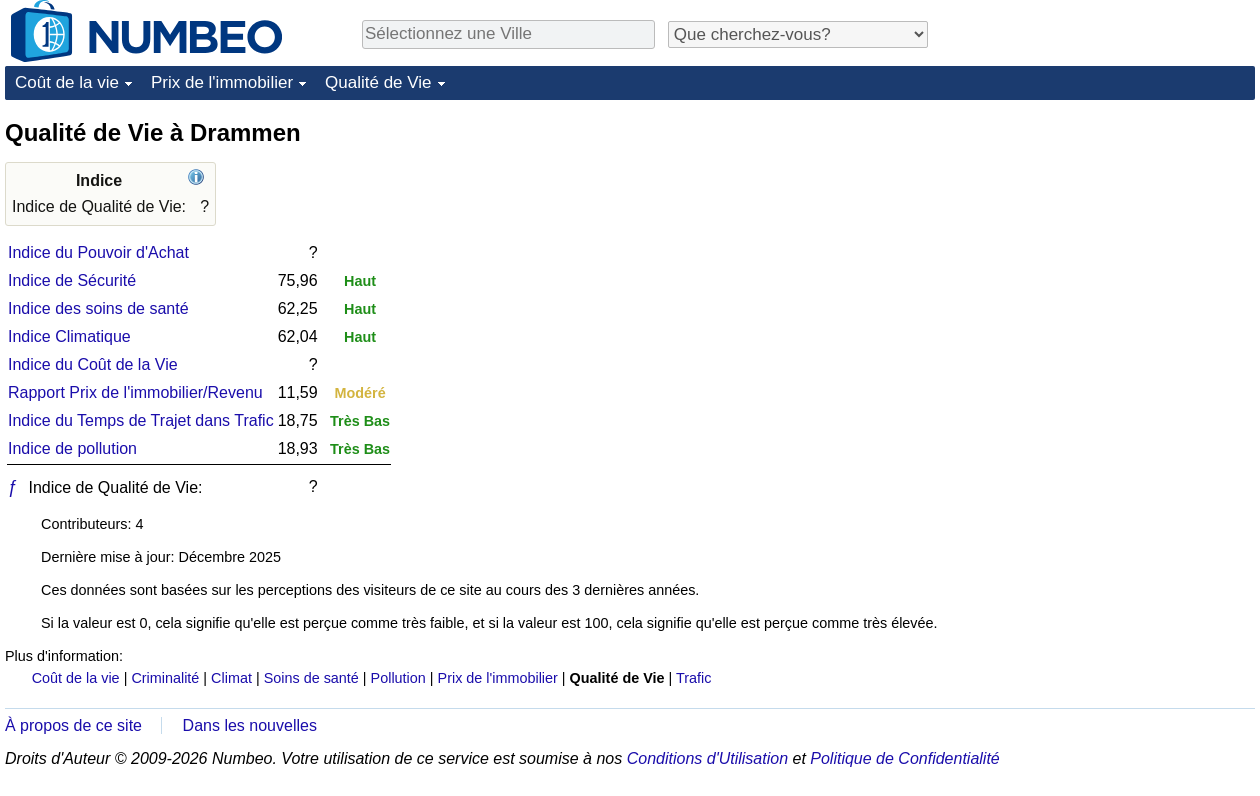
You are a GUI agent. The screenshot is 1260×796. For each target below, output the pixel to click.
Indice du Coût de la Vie (93, 364)
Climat (231, 678)
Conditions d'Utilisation (707, 758)
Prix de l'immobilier (222, 82)
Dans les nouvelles (250, 725)
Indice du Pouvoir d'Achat (98, 252)
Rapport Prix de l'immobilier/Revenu (135, 392)
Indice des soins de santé (98, 308)
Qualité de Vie (378, 82)
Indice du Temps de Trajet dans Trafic (141, 420)
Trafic (693, 678)
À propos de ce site (73, 725)
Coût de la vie (67, 82)
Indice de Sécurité (72, 280)
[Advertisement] (1091, 417)
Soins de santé (311, 678)
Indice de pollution (72, 448)
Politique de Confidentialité (904, 758)
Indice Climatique (69, 336)
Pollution (398, 678)
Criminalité (165, 678)
